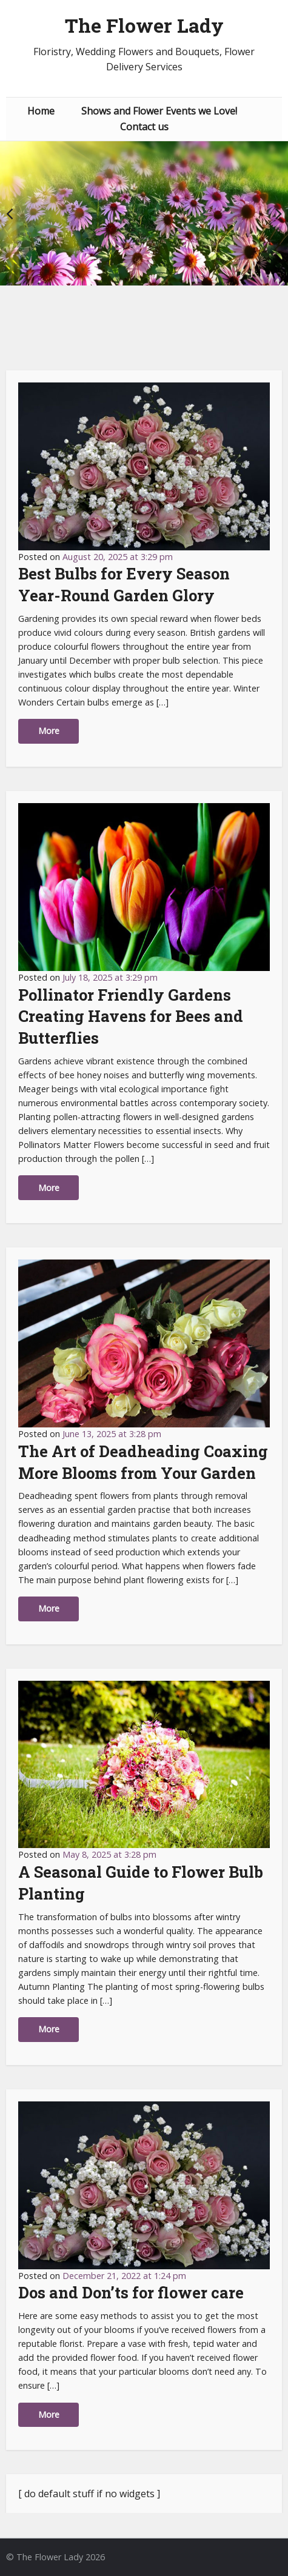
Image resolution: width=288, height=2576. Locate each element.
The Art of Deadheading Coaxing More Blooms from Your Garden (143, 1462)
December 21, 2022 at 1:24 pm (124, 2275)
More (48, 730)
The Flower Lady (144, 25)
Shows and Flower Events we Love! (159, 111)
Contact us (144, 126)
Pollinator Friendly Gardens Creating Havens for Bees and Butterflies (130, 1016)
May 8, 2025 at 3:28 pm (109, 1854)
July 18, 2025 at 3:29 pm (110, 977)
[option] (144, 213)
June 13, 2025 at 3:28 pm (111, 1434)
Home (41, 111)
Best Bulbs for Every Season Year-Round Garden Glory (124, 584)
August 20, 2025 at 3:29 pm (117, 556)
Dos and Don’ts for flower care (131, 2292)
